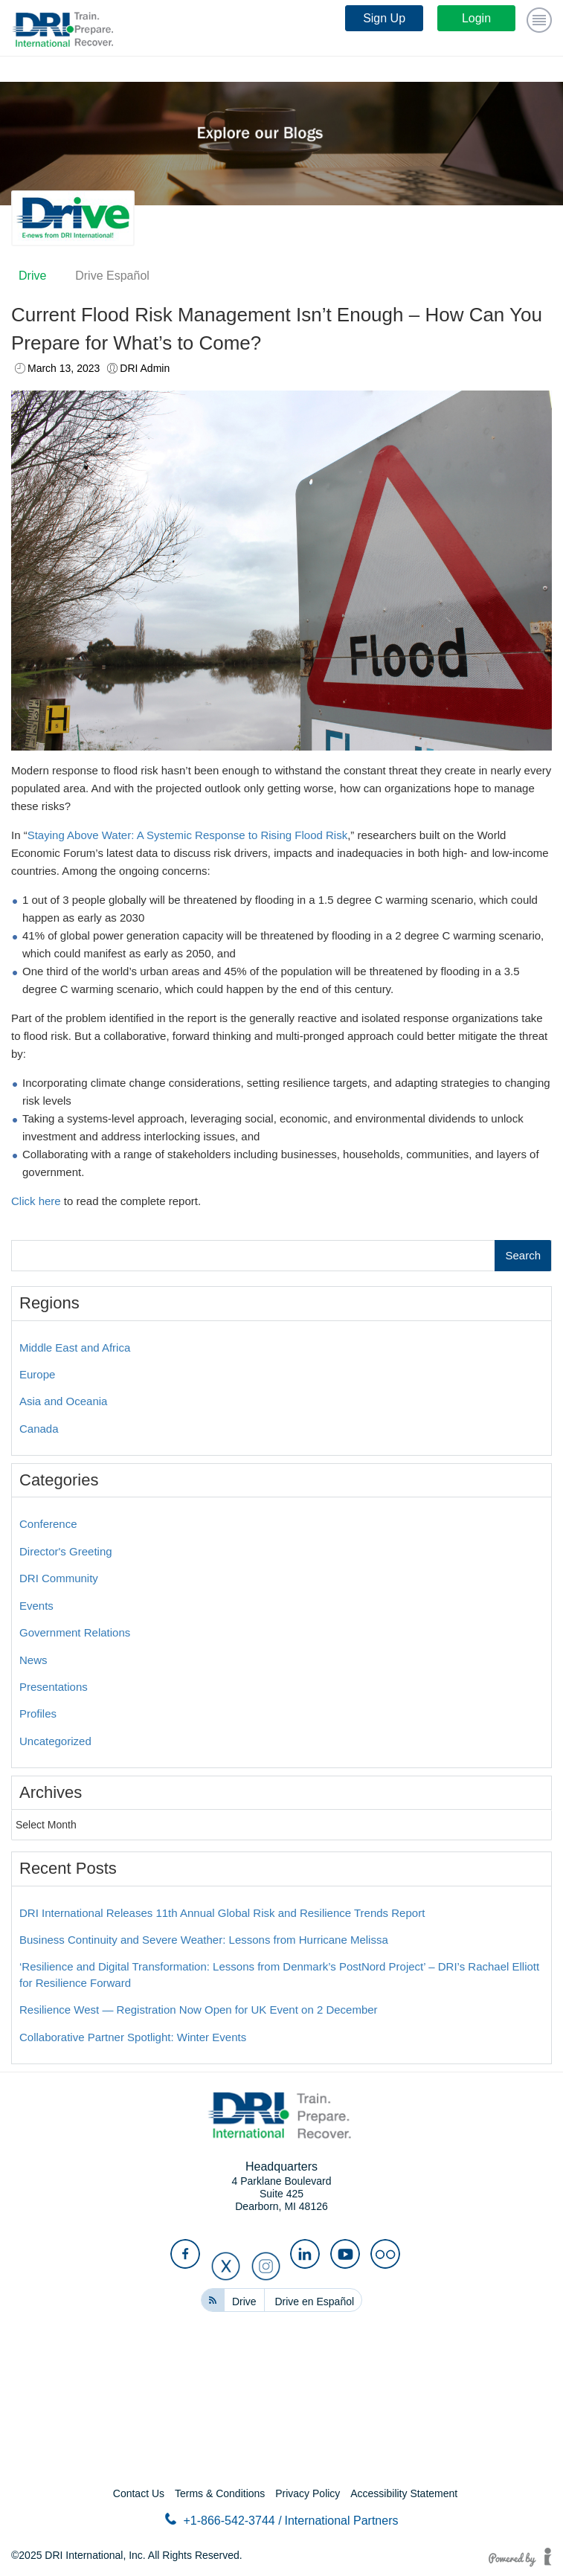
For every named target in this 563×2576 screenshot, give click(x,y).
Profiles (38, 1713)
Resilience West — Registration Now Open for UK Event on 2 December (198, 2009)
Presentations (53, 1686)
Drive (32, 275)
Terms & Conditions (220, 2493)
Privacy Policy (307, 2493)
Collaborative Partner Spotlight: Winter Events (132, 2037)
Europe (37, 1374)
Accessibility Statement (403, 2493)
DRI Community (58, 1578)
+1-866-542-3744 (223, 2520)
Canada (39, 1428)
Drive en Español (314, 2301)
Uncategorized (55, 1741)
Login (476, 18)
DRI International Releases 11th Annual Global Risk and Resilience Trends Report (222, 1913)
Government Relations (74, 1632)
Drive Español (112, 275)
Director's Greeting (65, 1551)
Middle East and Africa (74, 1347)
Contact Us (138, 2493)
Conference (48, 1523)
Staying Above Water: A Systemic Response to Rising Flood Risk (187, 835)
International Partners (342, 2520)
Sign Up (384, 18)
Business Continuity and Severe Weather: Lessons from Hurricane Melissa (203, 1939)
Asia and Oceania (63, 1401)
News (33, 1660)
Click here (36, 1201)
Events (36, 1605)
